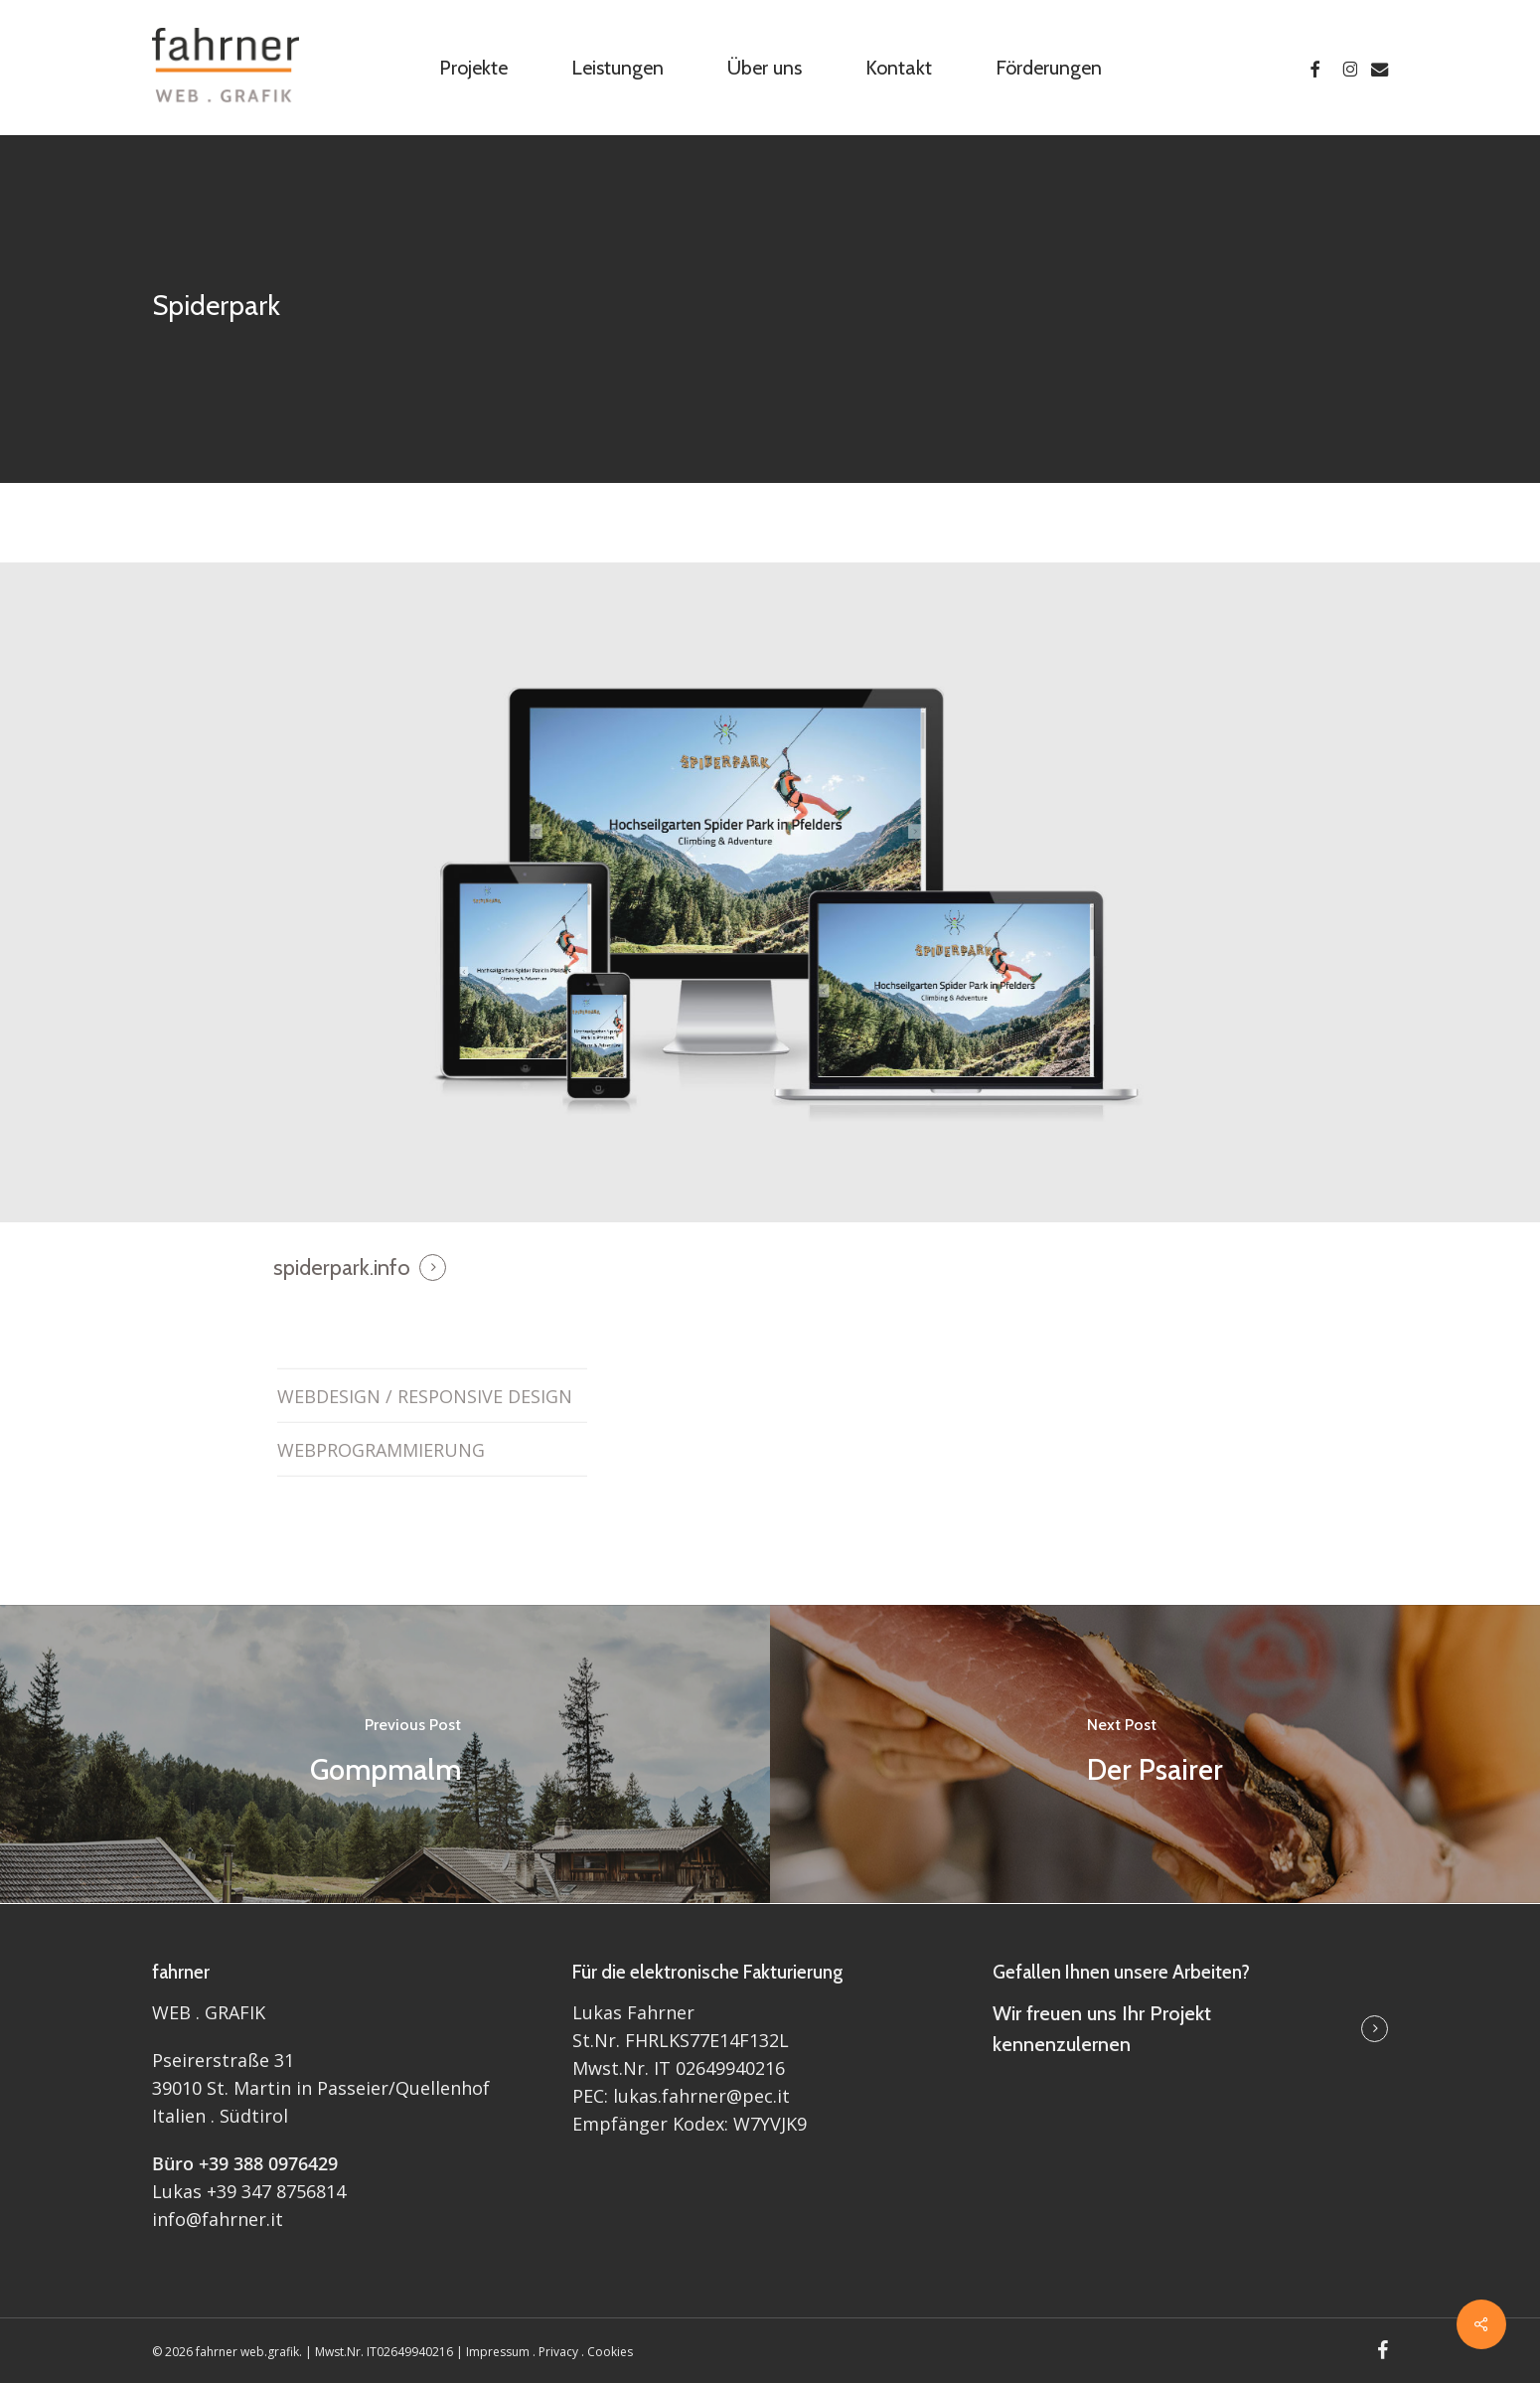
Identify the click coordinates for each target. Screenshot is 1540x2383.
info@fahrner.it (217, 2219)
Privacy (558, 2351)
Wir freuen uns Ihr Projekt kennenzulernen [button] (1102, 2028)
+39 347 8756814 (276, 2191)
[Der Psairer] (1155, 1754)
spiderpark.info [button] (341, 1267)
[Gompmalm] (385, 1754)
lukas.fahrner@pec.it (701, 2096)
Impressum (498, 2351)
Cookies (610, 2351)
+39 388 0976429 (268, 2163)
